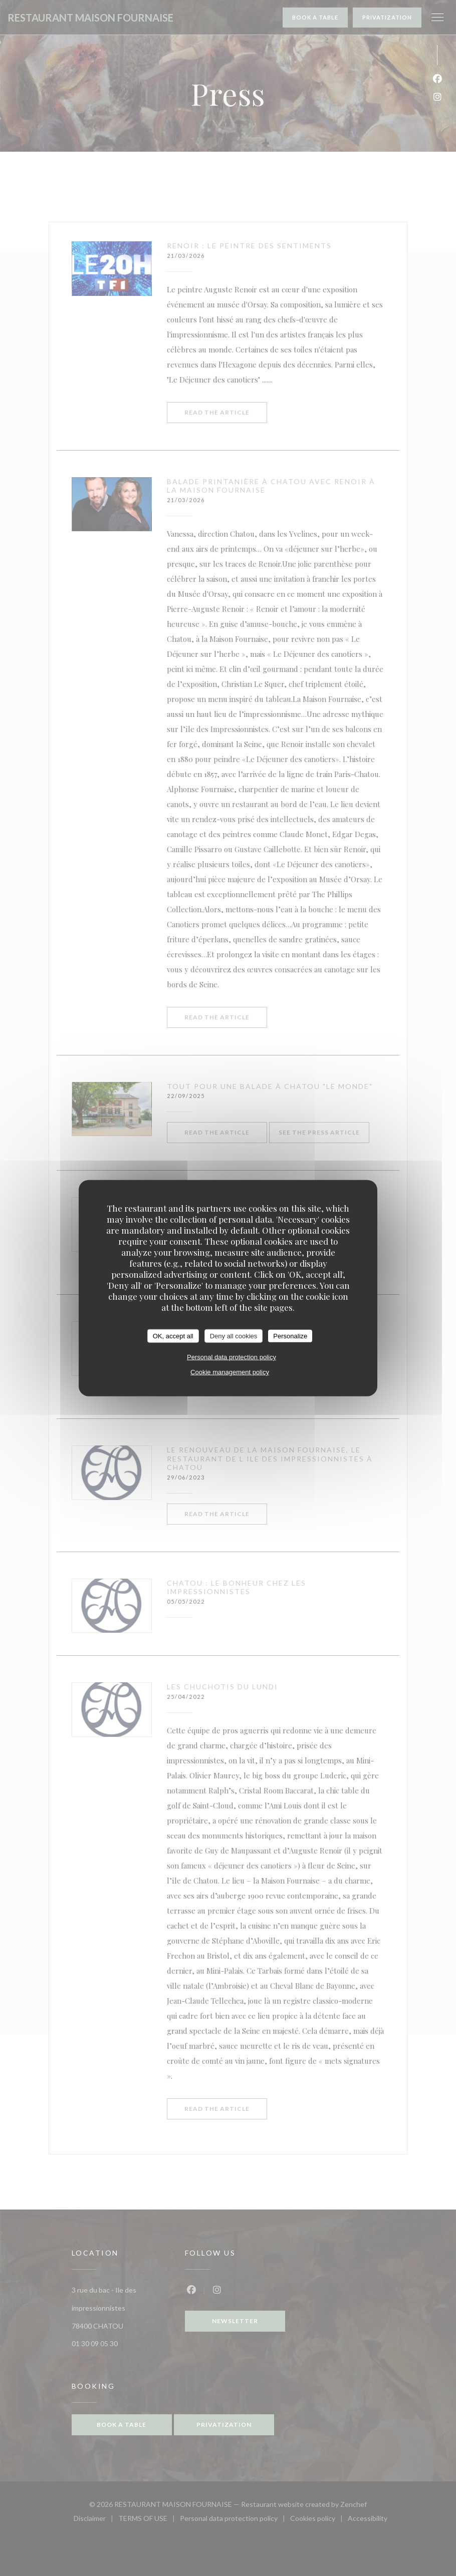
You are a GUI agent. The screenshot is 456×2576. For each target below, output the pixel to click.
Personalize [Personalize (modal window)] (290, 1335)
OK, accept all (173, 1335)
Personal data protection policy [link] (231, 1357)
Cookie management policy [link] (229, 1372)
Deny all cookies (234, 1335)
